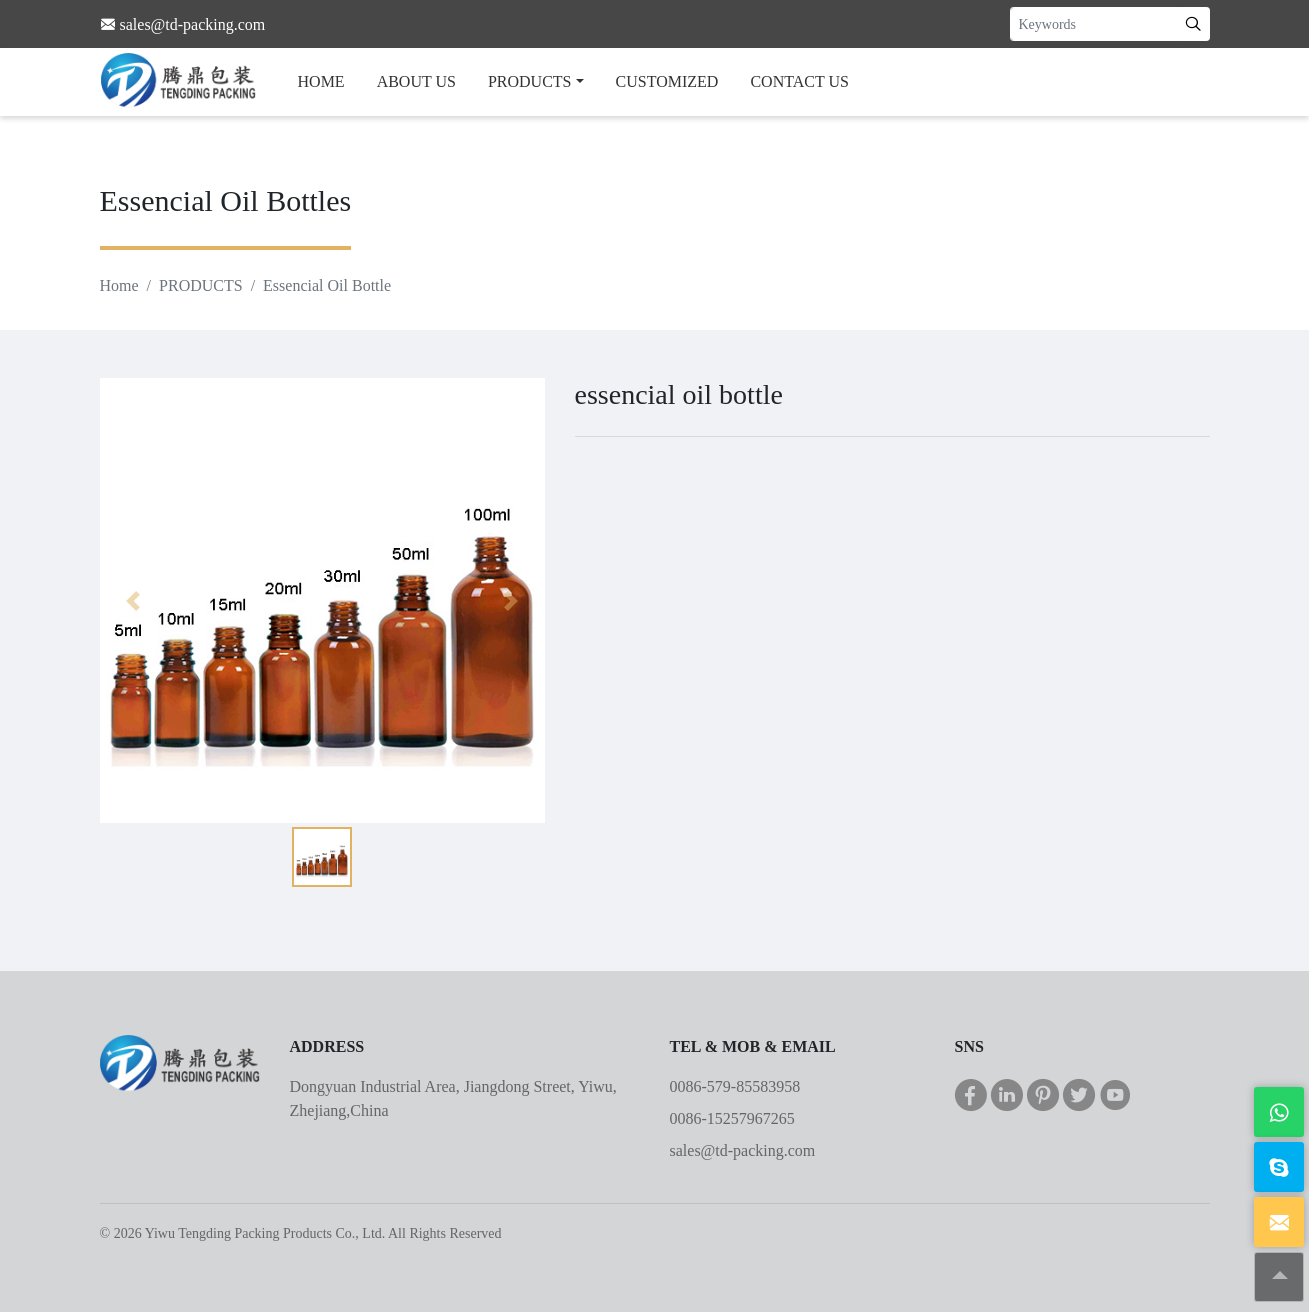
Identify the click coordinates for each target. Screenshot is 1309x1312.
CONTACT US (799, 81)
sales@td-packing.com (743, 1150)
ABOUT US (416, 81)
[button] (133, 600)
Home (119, 285)
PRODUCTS (530, 81)
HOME (321, 81)
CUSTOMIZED (667, 81)
